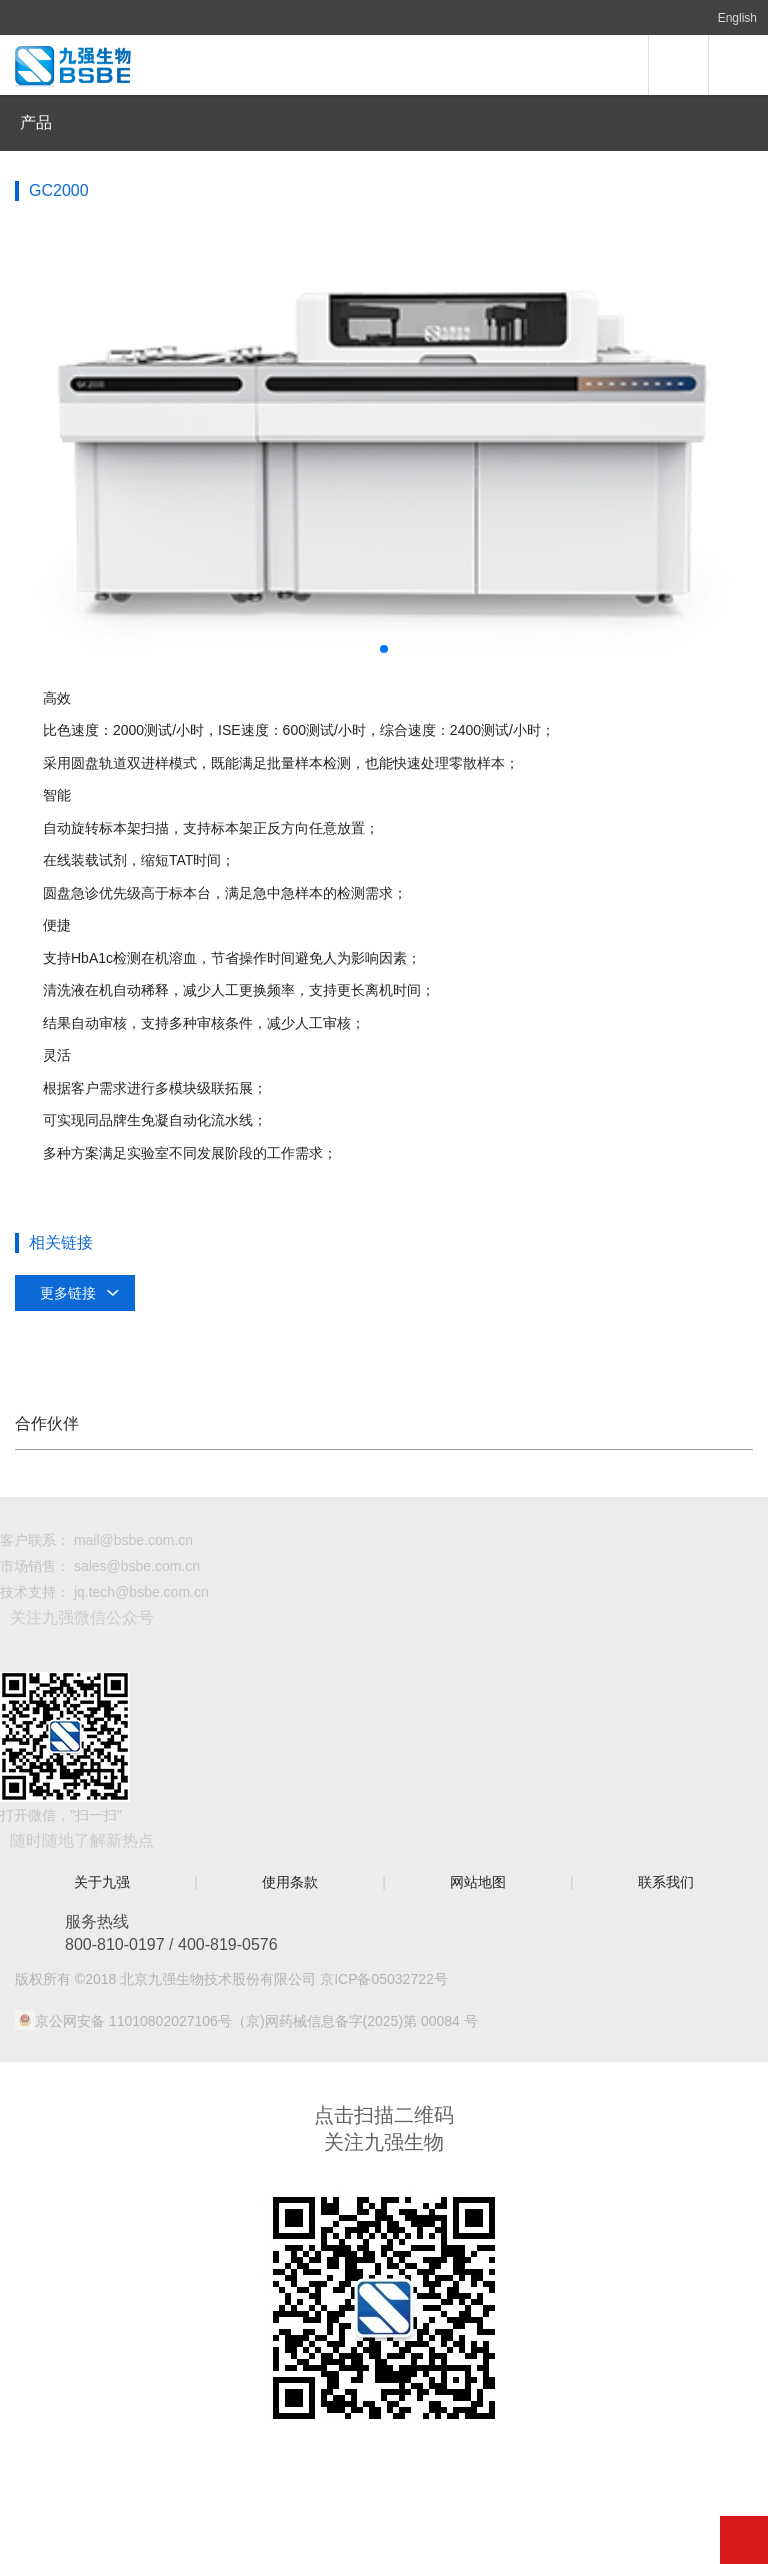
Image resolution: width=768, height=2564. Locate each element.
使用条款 (290, 1882)
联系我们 (666, 1882)
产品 (36, 122)
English (737, 18)
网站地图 (478, 1882)
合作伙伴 (47, 1423)
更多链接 (68, 1293)
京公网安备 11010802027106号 (133, 2021)
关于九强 (102, 1882)
